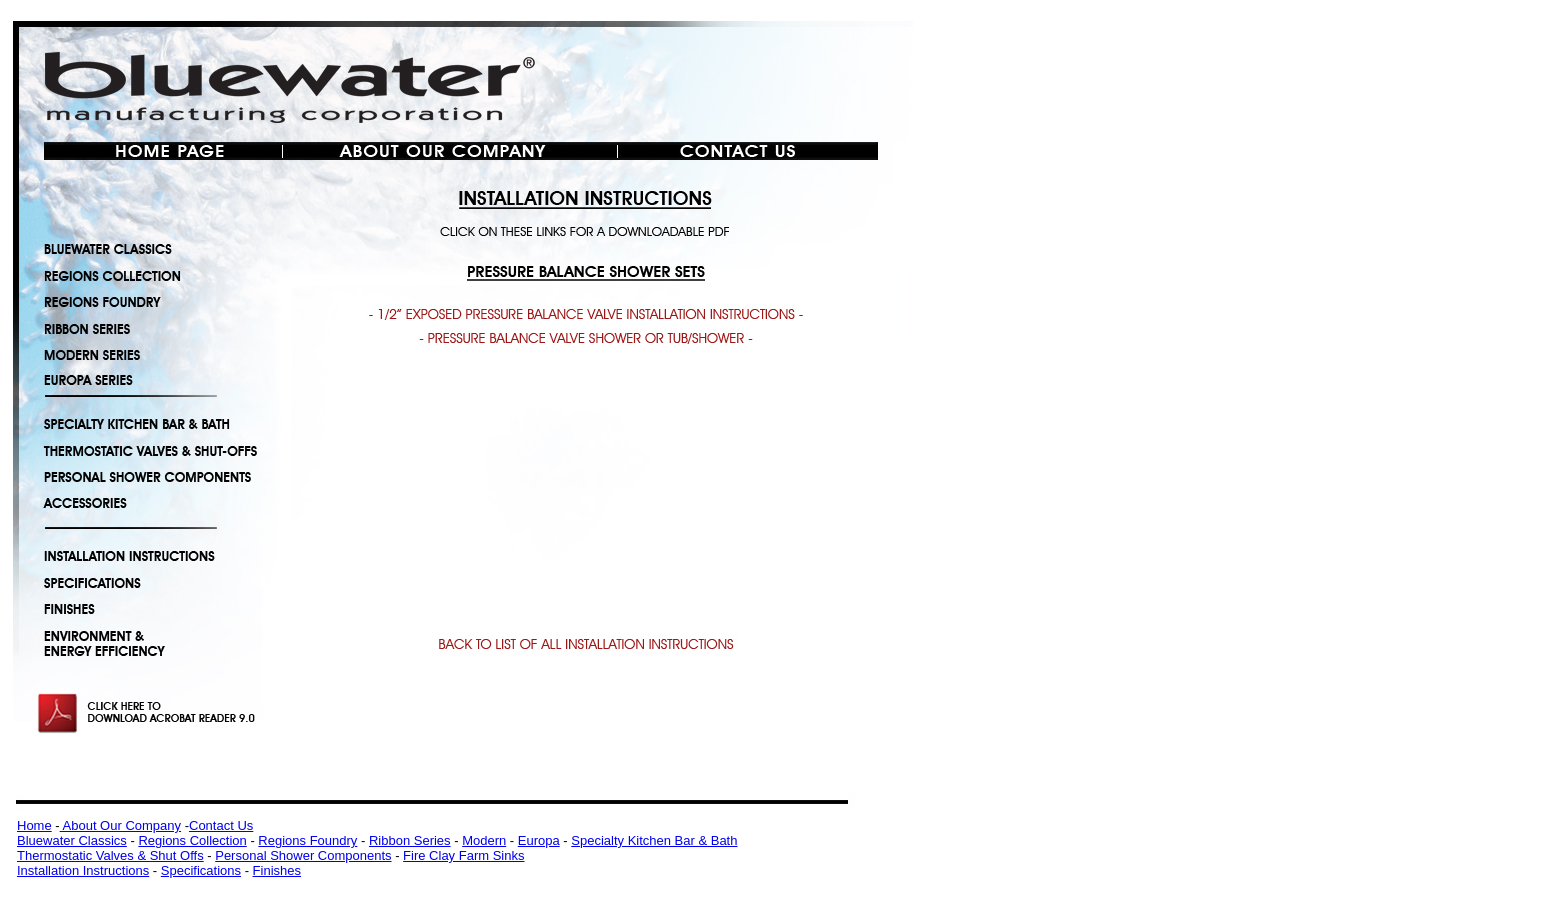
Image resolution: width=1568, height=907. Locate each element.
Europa (539, 840)
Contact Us (221, 825)
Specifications (201, 870)
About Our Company (120, 825)
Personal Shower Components (303, 855)
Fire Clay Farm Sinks (463, 855)
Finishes (277, 870)
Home (34, 825)
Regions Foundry (307, 840)
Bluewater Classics (72, 840)
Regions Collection (192, 840)
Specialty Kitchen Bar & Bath (654, 840)
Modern (484, 840)
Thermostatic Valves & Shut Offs (110, 855)
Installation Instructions (83, 870)
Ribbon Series (410, 840)
